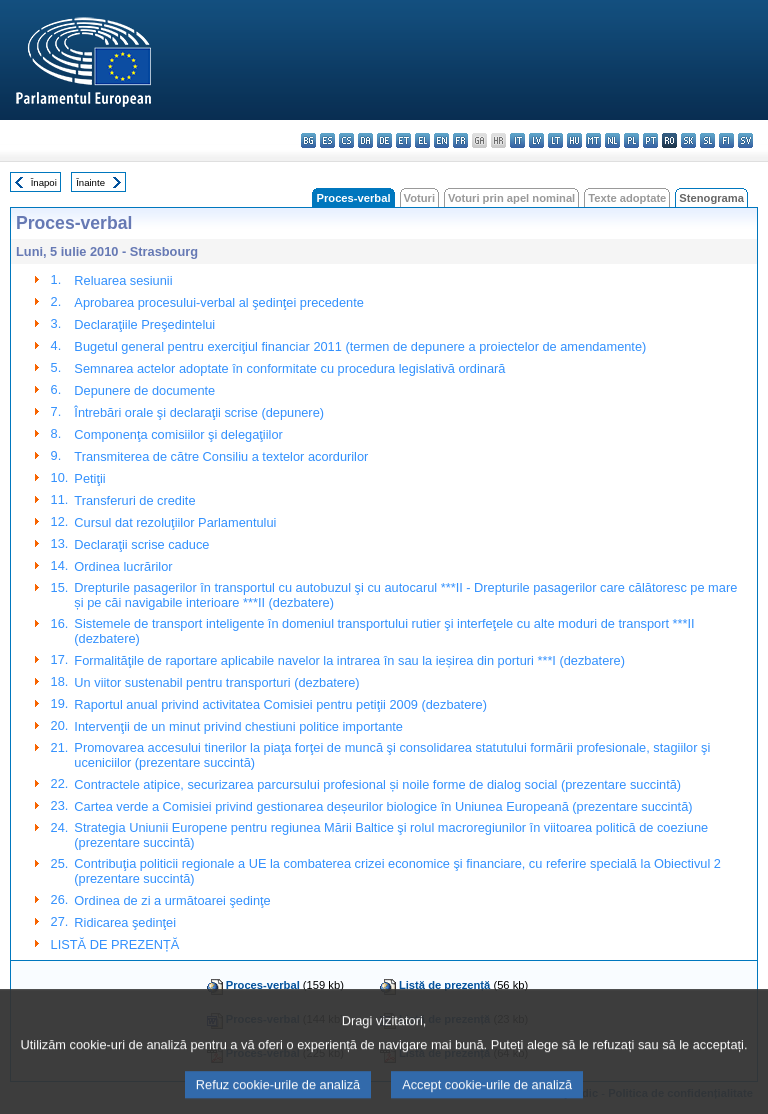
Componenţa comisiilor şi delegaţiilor (178, 434)
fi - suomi (726, 140)
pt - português (650, 140)
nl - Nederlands (612, 140)
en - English (441, 140)
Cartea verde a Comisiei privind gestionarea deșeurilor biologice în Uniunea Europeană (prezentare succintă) (383, 806)
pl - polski (631, 140)
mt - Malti (593, 140)
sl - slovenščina (707, 140)
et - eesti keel (403, 140)
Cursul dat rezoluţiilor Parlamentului (175, 522)
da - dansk (365, 140)
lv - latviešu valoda (536, 140)
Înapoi (44, 182)
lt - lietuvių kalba (555, 140)
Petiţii (89, 478)
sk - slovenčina (688, 140)
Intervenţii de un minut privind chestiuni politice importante (238, 726)
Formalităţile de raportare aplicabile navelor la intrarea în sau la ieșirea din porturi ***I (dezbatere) (349, 660)
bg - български (308, 140)
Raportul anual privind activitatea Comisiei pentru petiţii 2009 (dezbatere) (280, 704)
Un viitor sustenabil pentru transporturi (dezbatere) (216, 682)
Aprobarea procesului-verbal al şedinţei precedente (219, 302)
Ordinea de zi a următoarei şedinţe (172, 900)
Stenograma (711, 198)
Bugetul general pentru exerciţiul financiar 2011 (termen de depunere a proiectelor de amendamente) (360, 346)
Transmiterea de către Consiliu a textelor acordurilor (221, 456)
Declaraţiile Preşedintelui (144, 324)
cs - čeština (346, 140)
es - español (327, 140)
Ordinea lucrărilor (123, 566)
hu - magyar (574, 140)
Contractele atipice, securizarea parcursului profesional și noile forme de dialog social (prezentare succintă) (377, 784)
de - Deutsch (384, 140)
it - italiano (517, 140)
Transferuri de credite (134, 500)
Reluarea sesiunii (123, 280)
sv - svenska (745, 140)
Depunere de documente (144, 390)
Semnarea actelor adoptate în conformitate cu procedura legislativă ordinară (289, 368)
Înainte (90, 182)
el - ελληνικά (422, 140)
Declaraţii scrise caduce (141, 544)
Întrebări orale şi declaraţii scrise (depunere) (199, 412)
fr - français (460, 140)
